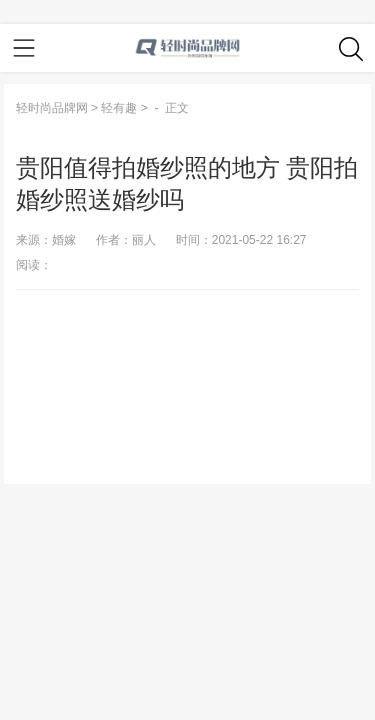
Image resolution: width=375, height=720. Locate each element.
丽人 (144, 240)
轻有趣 (119, 108)
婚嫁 (64, 240)
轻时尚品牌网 (52, 108)
